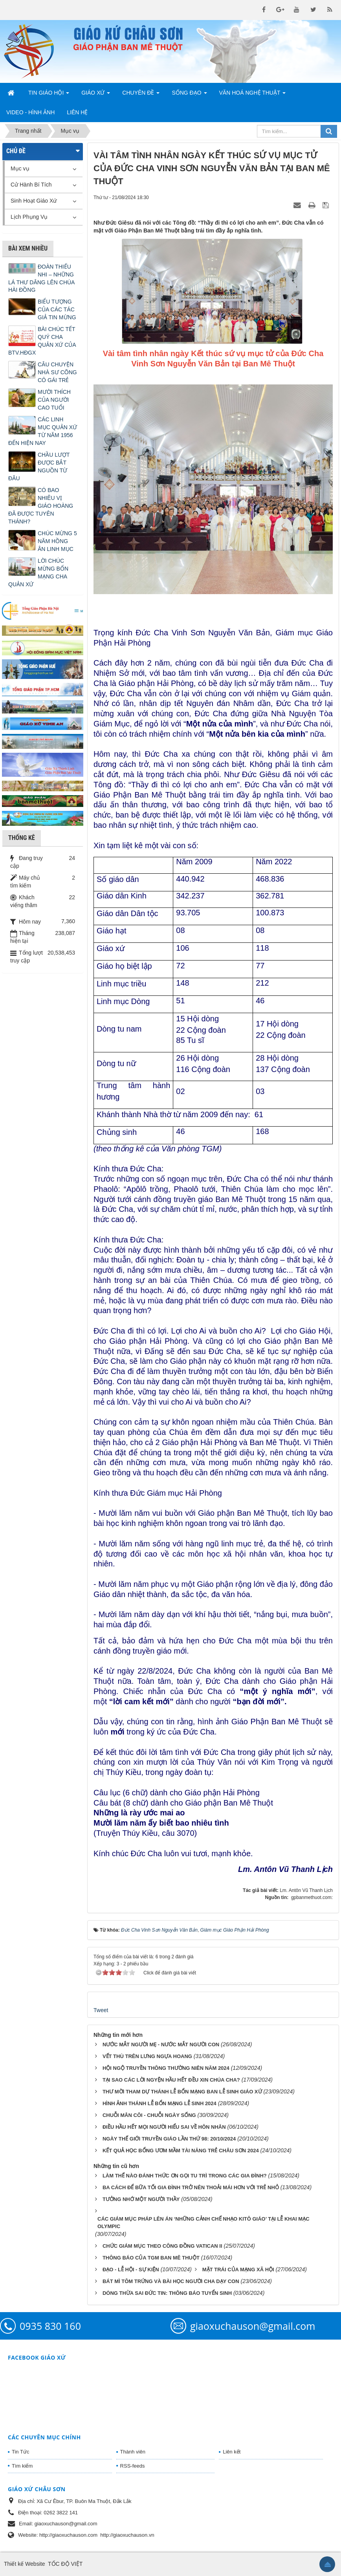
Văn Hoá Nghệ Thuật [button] (252, 95)
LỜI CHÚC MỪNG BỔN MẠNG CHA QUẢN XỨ (38, 572)
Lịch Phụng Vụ (29, 217)
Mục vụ (20, 168)
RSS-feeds (132, 2466)
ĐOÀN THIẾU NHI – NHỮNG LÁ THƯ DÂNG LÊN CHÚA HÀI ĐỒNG (41, 278)
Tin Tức (20, 2452)
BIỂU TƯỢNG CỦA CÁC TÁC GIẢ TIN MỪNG (57, 309)
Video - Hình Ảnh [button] (30, 112)
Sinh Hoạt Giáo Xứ (34, 201)
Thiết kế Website (24, 2564)
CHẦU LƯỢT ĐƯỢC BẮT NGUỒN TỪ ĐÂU (39, 466)
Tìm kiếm (22, 2466)
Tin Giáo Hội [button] (48, 95)
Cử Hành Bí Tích (31, 184)
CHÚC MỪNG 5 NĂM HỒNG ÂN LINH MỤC (57, 541)
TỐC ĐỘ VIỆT (65, 2564)
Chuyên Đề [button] (141, 95)
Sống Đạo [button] (189, 95)
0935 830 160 (50, 2326)
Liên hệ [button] (77, 112)
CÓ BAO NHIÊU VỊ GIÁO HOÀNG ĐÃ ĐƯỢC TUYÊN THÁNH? (40, 506)
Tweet (101, 2010)
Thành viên (132, 2452)
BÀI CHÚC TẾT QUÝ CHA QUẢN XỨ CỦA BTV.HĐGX (42, 341)
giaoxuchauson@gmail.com (252, 2326)
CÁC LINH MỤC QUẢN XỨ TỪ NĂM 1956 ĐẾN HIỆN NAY (42, 431)
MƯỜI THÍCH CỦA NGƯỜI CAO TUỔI (54, 400)
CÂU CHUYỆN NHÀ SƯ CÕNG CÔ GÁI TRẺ (57, 372)
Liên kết (231, 2452)
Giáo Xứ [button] (95, 95)
